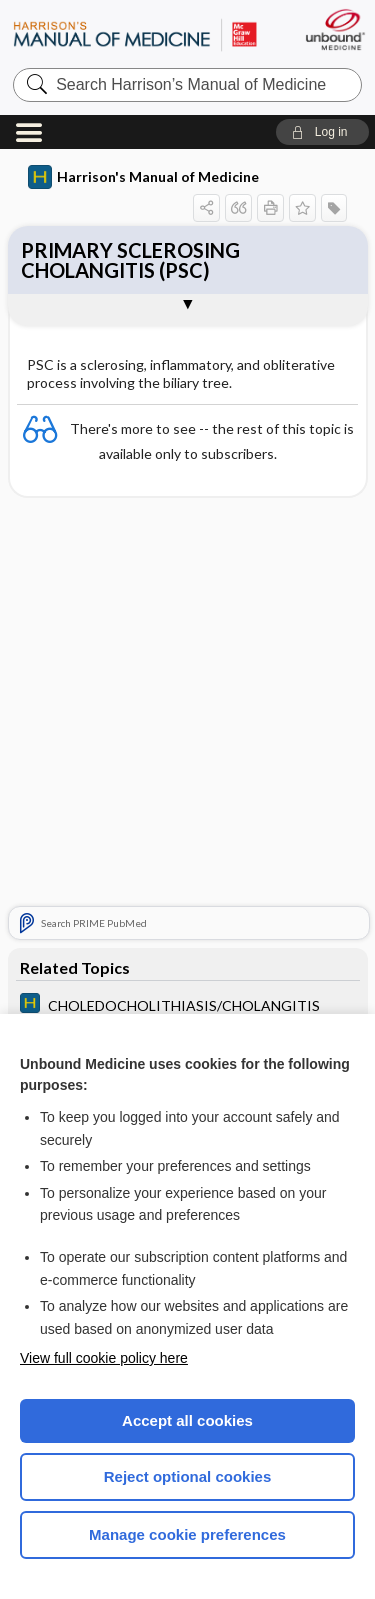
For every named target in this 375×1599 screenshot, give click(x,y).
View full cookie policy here (104, 1358)
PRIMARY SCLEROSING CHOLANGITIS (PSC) (130, 260)
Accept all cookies (187, 1420)
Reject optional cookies (188, 1476)
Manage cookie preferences (187, 1534)
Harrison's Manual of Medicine (143, 177)
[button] (322, 132)
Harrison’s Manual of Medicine (135, 34)
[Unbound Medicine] (334, 29)
